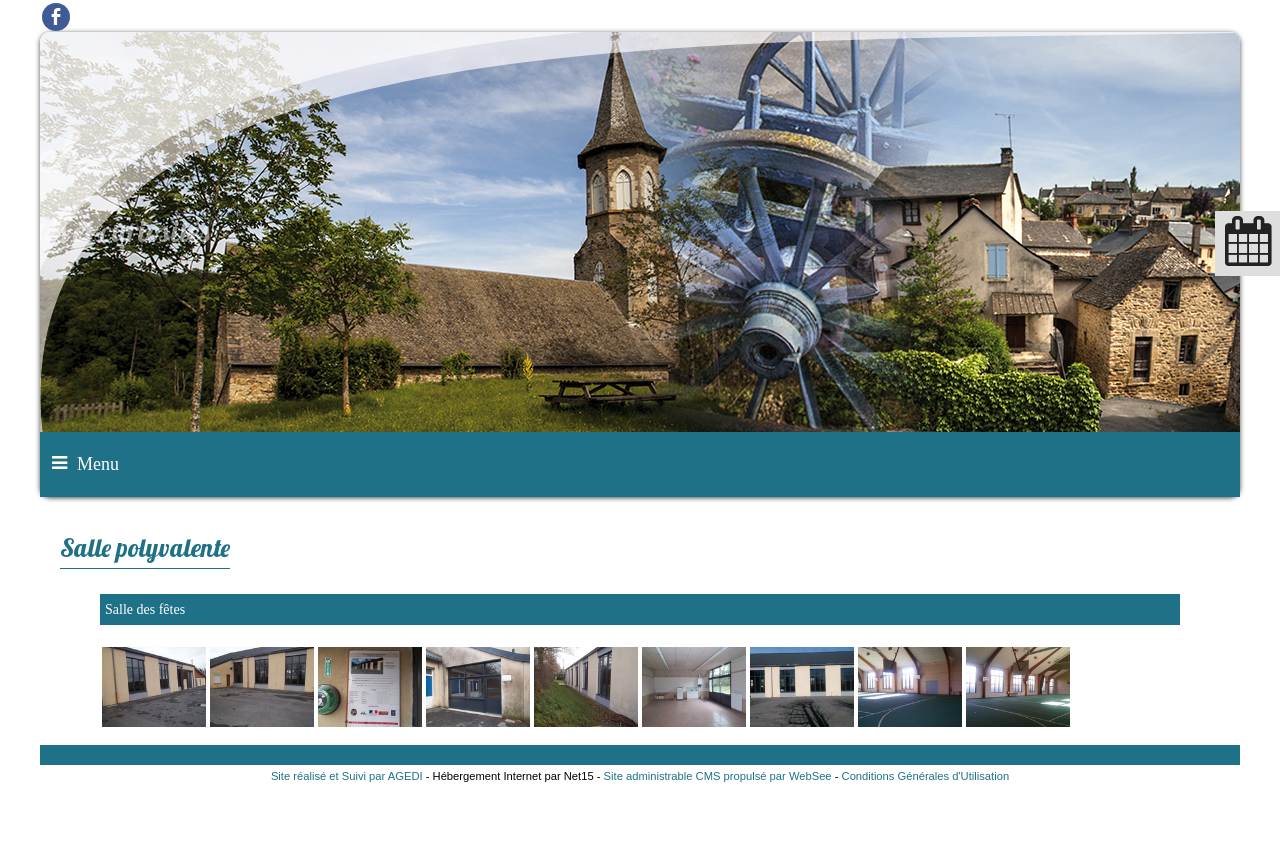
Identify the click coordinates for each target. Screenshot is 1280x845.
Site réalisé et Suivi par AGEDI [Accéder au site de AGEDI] (347, 776)
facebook (56, 16)
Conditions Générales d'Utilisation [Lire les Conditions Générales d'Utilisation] (926, 776)
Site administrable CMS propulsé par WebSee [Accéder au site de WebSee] (718, 776)
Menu (98, 464)
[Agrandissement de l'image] (154, 722)
